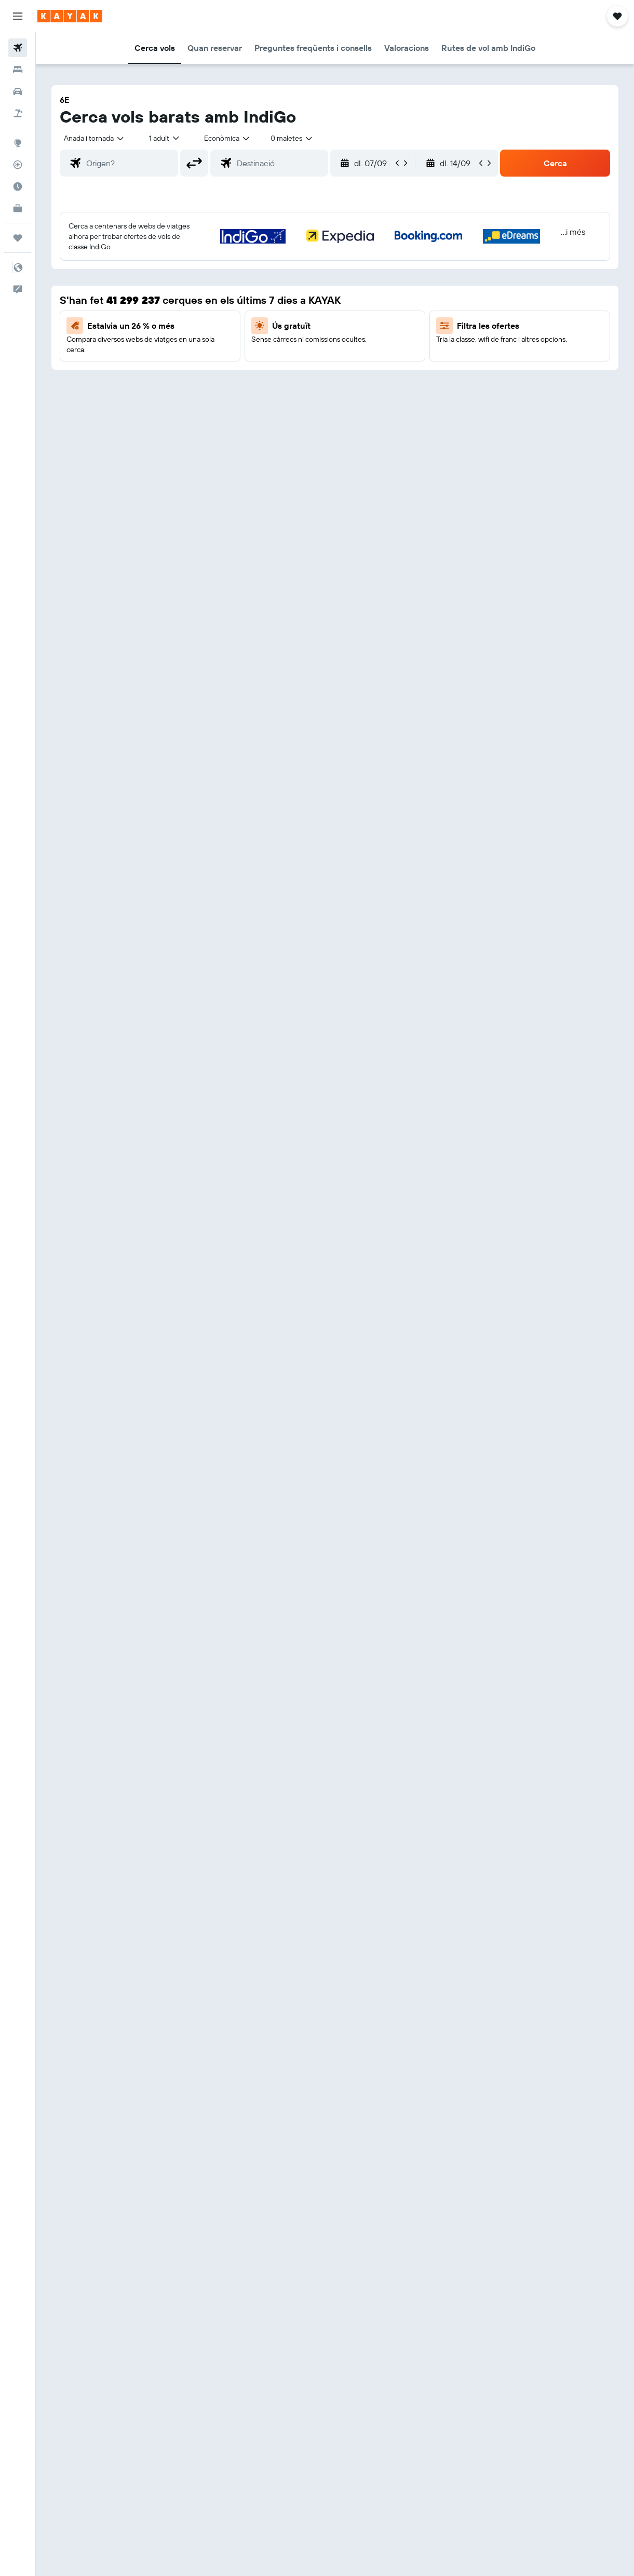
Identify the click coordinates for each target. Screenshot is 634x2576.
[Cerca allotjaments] (17, 69)
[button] (17, 16)
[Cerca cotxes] (17, 91)
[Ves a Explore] (17, 142)
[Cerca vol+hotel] (17, 113)
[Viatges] (17, 237)
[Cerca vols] (17, 47)
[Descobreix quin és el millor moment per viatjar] (17, 186)
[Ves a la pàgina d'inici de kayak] (69, 16)
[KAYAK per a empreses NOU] (17, 208)
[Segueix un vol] (17, 164)
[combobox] (227, 138)
